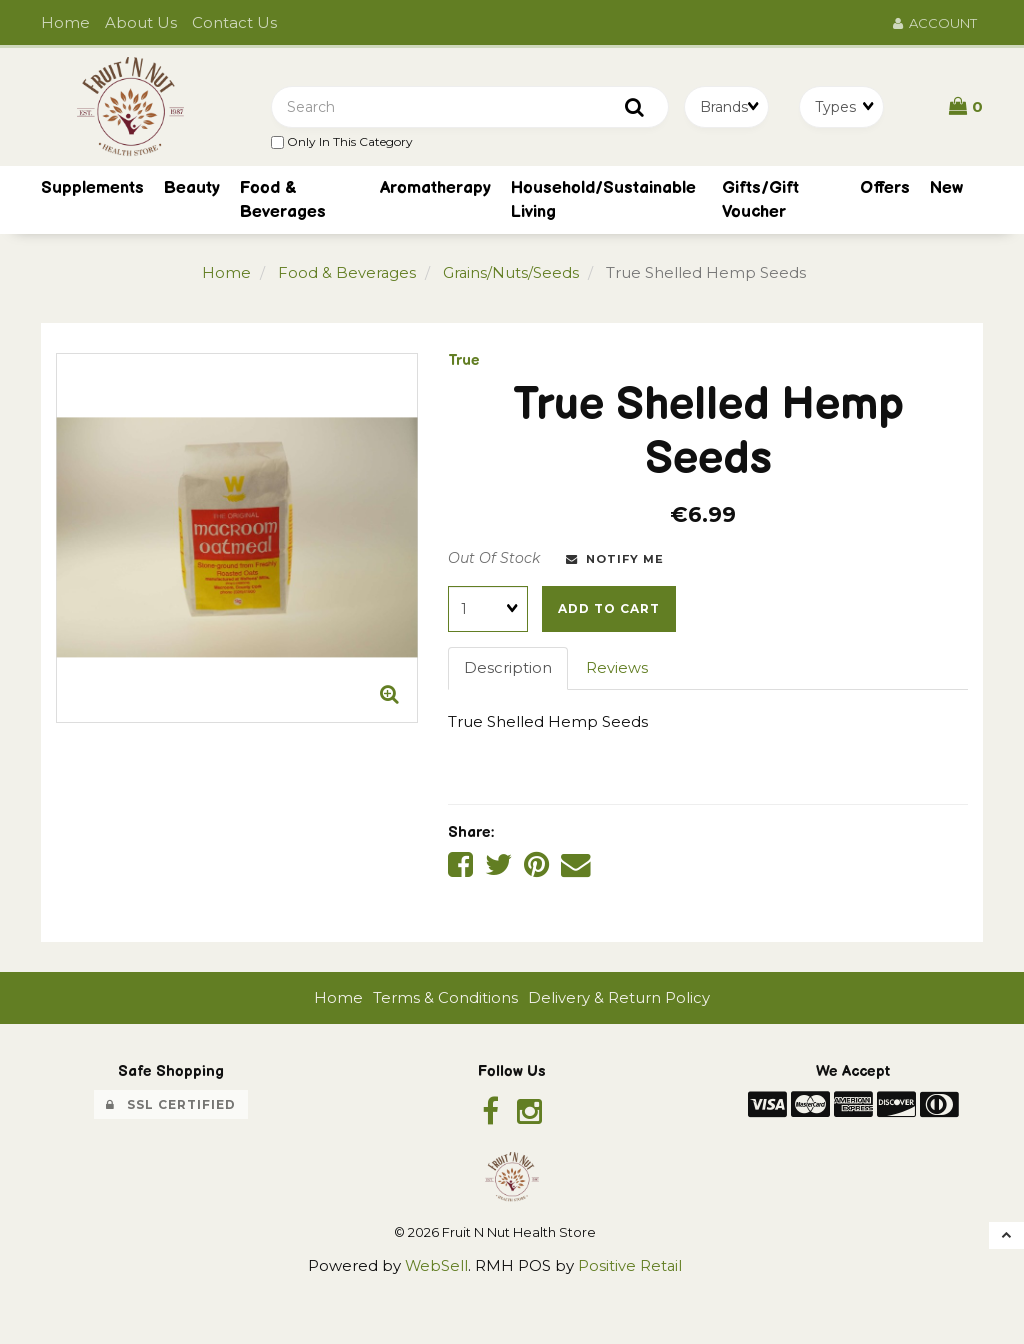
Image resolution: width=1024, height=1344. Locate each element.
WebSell (436, 1268)
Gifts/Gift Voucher (760, 202)
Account (935, 23)
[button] (966, 107)
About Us (141, 22)
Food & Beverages (283, 202)
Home (65, 22)
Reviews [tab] (617, 670)
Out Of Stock (494, 560)
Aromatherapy (435, 190)
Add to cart (609, 610)
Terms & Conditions (445, 999)
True (464, 362)
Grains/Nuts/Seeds (511, 275)
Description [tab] (508, 670)
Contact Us (234, 22)
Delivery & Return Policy (619, 999)
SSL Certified (171, 1106)
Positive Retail (630, 1268)
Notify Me (615, 561)
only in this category (342, 142)
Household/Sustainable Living (603, 202)
